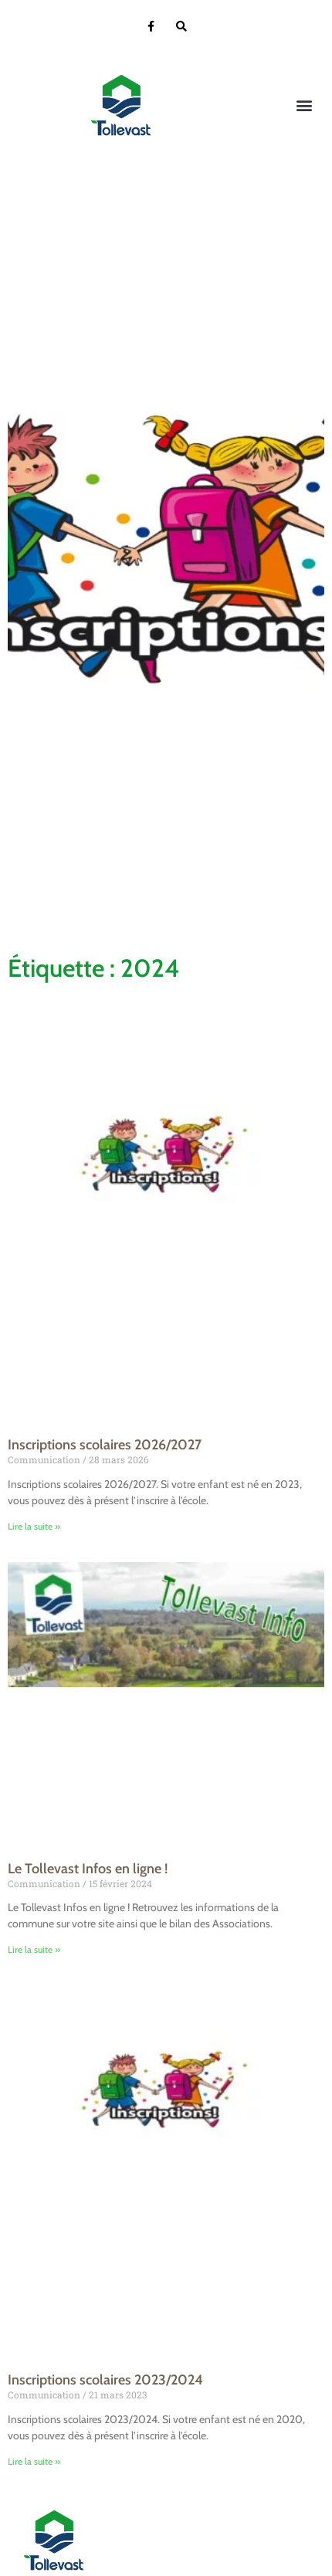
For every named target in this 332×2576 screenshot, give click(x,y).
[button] (304, 105)
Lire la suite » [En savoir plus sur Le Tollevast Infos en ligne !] (34, 1949)
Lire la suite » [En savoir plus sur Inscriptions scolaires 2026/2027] (34, 1526)
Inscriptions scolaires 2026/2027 (105, 1444)
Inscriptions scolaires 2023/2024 (105, 2379)
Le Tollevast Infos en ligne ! (88, 1868)
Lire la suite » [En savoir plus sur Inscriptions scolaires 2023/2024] (34, 2461)
